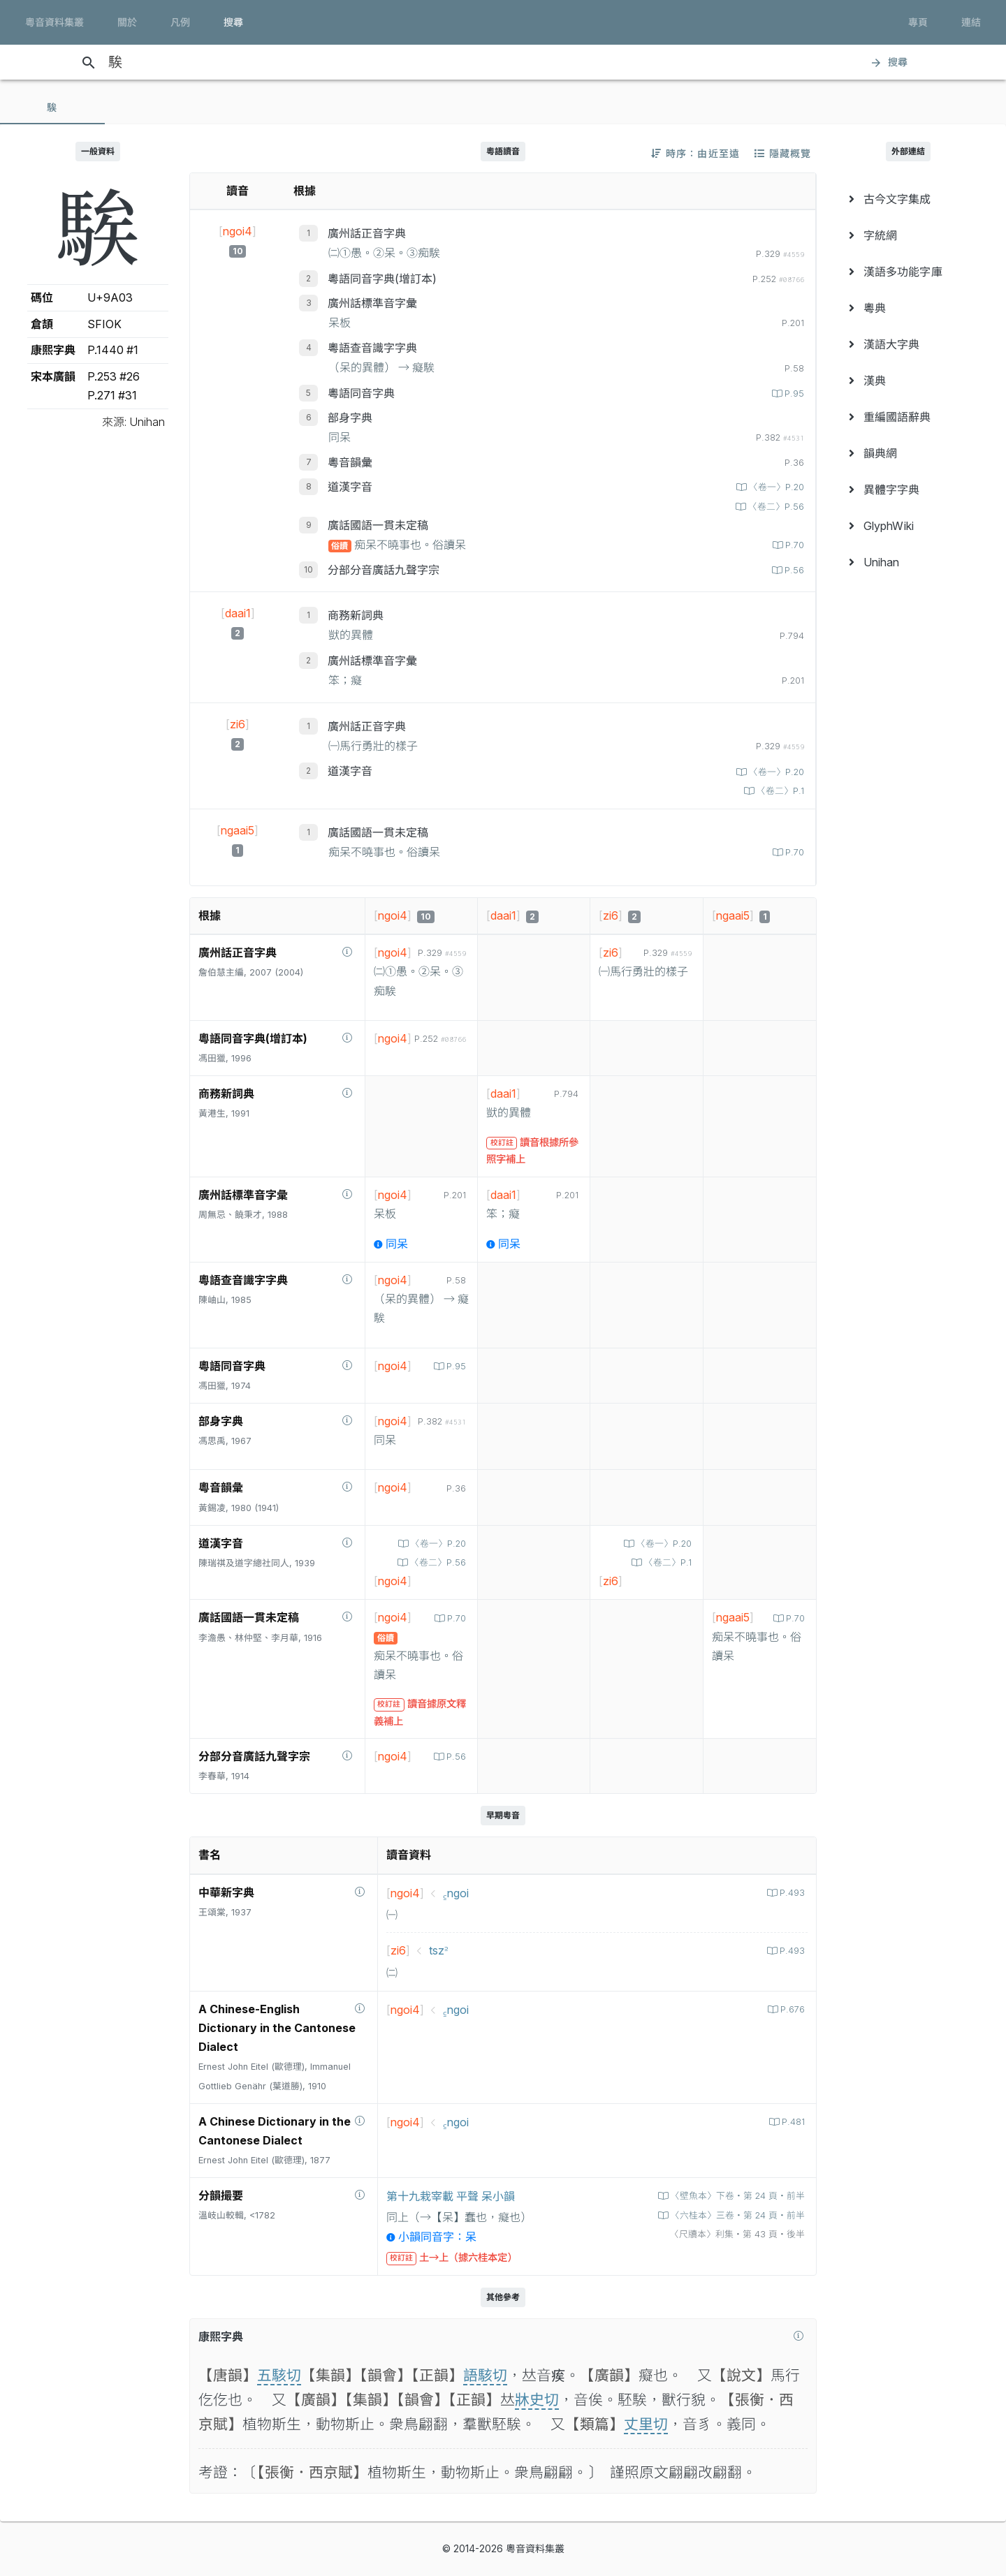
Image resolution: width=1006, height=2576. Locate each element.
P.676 (791, 2009)
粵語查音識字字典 (372, 348)
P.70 (793, 545)
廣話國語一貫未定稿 (378, 525)
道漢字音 (350, 487)
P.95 (793, 393)
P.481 (792, 2122)
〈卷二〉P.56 (774, 506)
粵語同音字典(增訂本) (382, 279)
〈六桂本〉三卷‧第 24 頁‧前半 (736, 2215)
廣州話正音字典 (367, 233)
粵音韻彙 (350, 462)
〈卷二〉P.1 (779, 791)
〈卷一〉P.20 (775, 487)
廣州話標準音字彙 (372, 303)
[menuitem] (908, 199)
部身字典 (350, 418)
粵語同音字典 (361, 393)
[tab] (52, 107)
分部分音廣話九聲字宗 (383, 570)
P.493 (791, 1892)
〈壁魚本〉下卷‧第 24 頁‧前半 (736, 2196)
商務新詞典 (356, 615)
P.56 (793, 570)
